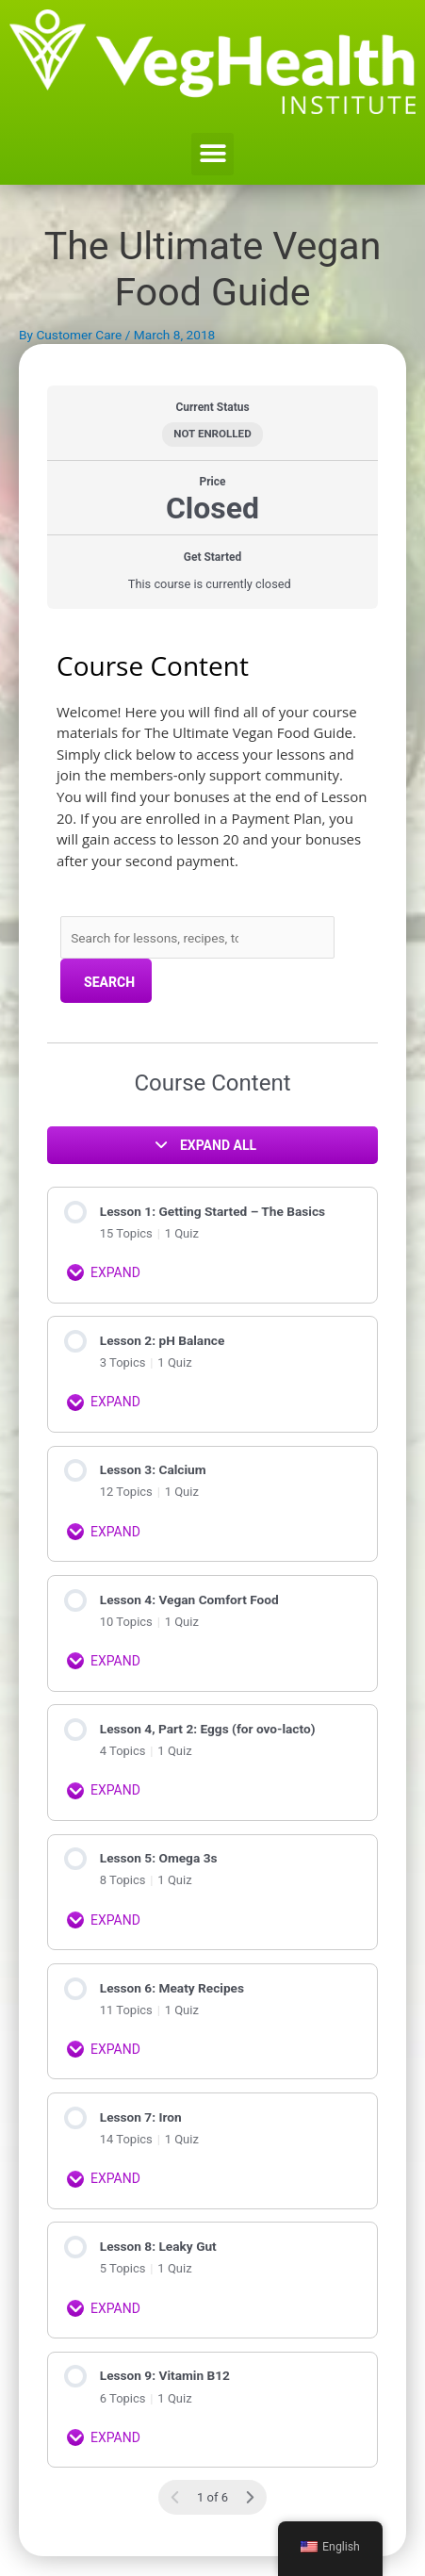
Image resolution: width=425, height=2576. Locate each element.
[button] (212, 154)
